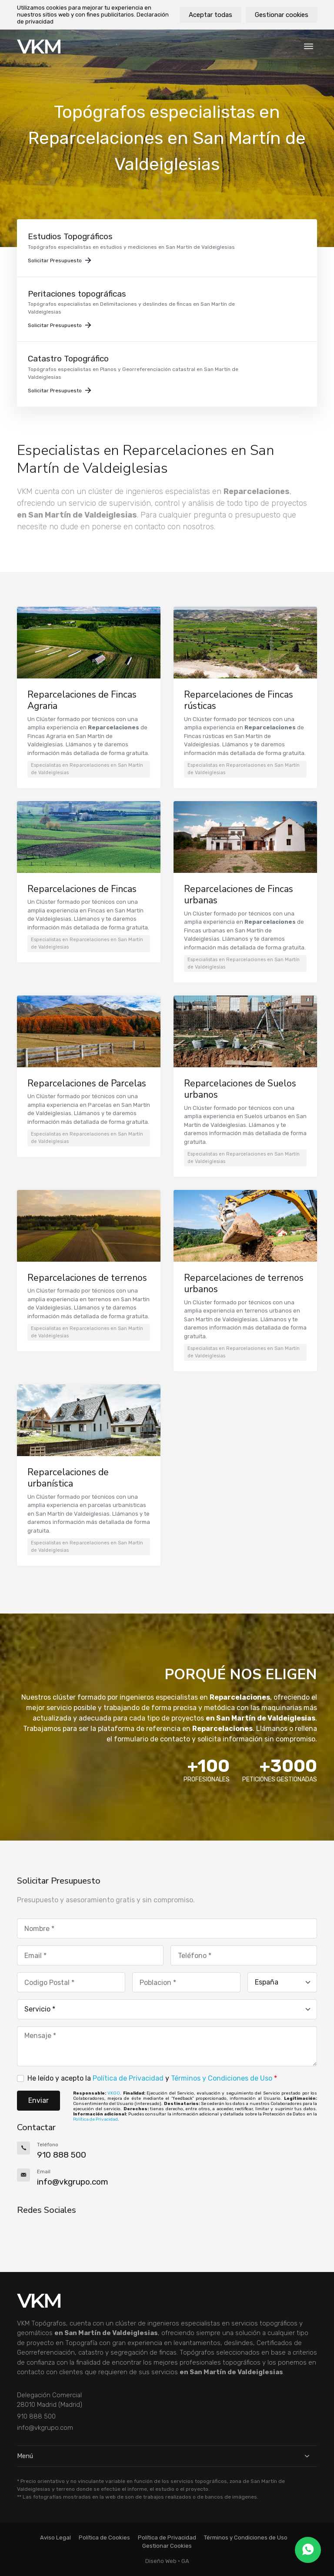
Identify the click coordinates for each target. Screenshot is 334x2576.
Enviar (38, 2100)
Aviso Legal (55, 2537)
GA (185, 2561)
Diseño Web (161, 2561)
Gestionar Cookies (167, 2546)
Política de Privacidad (128, 2078)
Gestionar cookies (281, 15)
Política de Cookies (104, 2537)
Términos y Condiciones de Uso (221, 2078)
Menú (167, 2456)
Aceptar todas (210, 15)
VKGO (113, 2093)
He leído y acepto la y (152, 2078)
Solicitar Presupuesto (59, 260)
